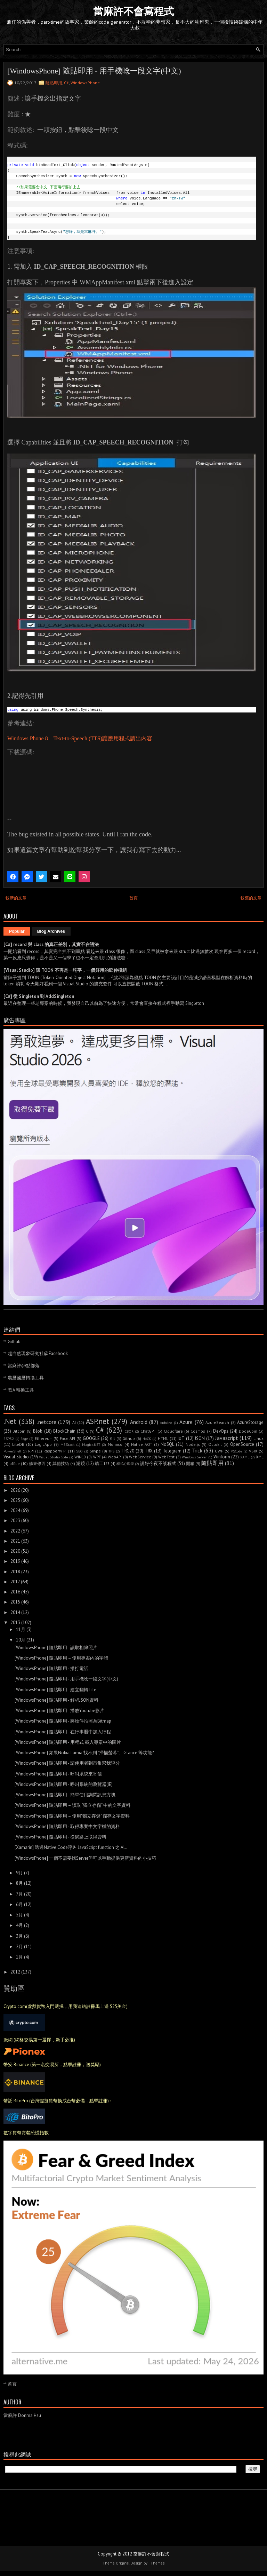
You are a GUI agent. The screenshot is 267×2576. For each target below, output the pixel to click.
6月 (19, 1904)
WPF (97, 1456)
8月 (19, 1883)
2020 (15, 1551)
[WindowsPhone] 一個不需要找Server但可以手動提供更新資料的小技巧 (85, 1858)
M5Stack (67, 1444)
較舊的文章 (251, 897)
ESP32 (8, 1438)
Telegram (172, 1451)
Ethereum (43, 1438)
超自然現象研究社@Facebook (38, 1353)
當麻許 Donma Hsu (22, 2415)
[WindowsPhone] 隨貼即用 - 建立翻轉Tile (55, 1690)
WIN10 (80, 1456)
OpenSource (242, 1444)
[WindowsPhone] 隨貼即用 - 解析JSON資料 (56, 1700)
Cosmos (198, 1431)
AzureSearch (217, 1422)
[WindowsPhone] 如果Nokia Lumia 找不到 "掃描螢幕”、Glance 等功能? (84, 1753)
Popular (17, 931)
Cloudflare (173, 1431)
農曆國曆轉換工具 (26, 1378)
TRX (149, 1451)
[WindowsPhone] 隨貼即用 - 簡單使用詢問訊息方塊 (65, 1795)
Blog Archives (51, 931)
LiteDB (18, 1444)
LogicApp (43, 1444)
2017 (15, 1582)
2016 (15, 1592)
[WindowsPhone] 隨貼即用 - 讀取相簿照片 (56, 1648)
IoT (181, 1438)
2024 (15, 1510)
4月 (19, 1925)
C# (66, 82)
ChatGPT (148, 1431)
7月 (19, 1894)
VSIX (253, 1451)
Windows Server (194, 1457)
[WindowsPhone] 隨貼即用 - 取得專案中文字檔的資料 (67, 1826)
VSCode (236, 1451)
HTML (163, 1438)
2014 (15, 1612)
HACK (147, 1438)
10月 (20, 1640)
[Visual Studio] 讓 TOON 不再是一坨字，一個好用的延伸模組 (65, 970)
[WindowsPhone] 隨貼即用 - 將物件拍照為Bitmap (63, 1721)
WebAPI (115, 1456)
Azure (186, 1421)
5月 (19, 1915)
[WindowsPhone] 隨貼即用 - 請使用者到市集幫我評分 (67, 1763)
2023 (15, 1520)
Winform (221, 1457)
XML (260, 1456)
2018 (15, 1572)
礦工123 (102, 1463)
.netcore (46, 1421)
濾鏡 (80, 1463)
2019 (15, 1561)
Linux (258, 1438)
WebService (140, 1456)
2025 (15, 1500)
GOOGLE (91, 1438)
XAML (245, 1457)
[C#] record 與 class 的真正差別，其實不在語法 (51, 944)
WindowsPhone (85, 82)
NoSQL (167, 1444)
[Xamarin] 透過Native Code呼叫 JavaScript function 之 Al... (72, 1847)
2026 (15, 1490)
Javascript (226, 1437)
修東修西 (37, 1463)
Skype (95, 1451)
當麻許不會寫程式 (133, 11)
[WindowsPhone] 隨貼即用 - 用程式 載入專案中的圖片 (68, 1742)
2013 (15, 1622)
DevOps (220, 1431)
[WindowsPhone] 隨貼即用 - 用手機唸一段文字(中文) (94, 70)
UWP (219, 1451)
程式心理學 (125, 1463)
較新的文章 (16, 897)
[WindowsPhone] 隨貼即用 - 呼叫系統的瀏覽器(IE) (64, 1784)
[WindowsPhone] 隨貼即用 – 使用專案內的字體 (61, 1658)
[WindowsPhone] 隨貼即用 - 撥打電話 (51, 1668)
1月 (19, 1957)
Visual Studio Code (53, 1457)
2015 (15, 1602)
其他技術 (60, 1463)
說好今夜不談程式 (158, 1463)
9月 (19, 1873)
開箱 (190, 1463)
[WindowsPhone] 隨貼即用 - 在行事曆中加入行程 (63, 1732)
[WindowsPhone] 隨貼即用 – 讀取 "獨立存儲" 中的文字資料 (72, 1805)
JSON (200, 1438)
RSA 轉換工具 (21, 1390)
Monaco (115, 1444)
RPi (31, 1451)
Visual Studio (16, 1457)
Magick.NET (91, 1444)
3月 (19, 1936)
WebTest (166, 1456)
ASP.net (97, 1421)
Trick (197, 1450)
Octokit (215, 1444)
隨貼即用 (54, 82)
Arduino (166, 1422)
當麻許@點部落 (24, 1366)
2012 (15, 1972)
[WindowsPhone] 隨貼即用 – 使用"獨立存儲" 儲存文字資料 (72, 1816)
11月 (20, 1629)
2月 (19, 1946)
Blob (37, 1431)
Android (138, 1421)
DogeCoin (248, 1431)
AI (74, 1422)
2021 (15, 1541)
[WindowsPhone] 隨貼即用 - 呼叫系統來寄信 (58, 1774)
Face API (67, 1438)
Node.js (193, 1444)
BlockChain (64, 1431)
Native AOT (141, 1444)
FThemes (156, 2563)
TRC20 (127, 1451)
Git (112, 1438)
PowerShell (12, 1451)
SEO (79, 1451)
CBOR (129, 1431)
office (14, 1463)
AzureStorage (250, 1422)
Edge (24, 1438)
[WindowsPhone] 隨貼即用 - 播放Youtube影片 (59, 1711)
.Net (9, 1421)
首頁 (133, 897)
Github (14, 1342)
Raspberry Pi (54, 1451)
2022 (15, 1531)
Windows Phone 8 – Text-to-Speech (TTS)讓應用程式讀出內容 (79, 738)
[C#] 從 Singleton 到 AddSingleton (38, 996)
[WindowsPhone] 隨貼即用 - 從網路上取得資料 (60, 1837)
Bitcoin (19, 1431)
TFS (111, 1451)
